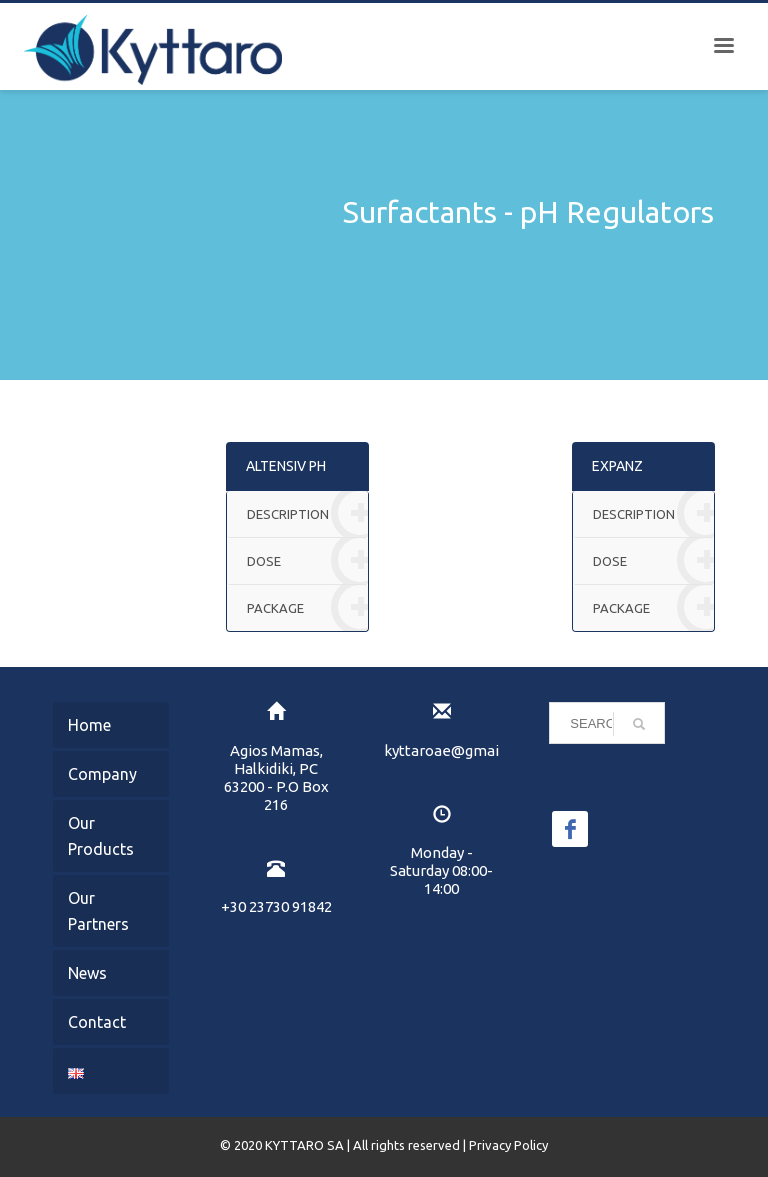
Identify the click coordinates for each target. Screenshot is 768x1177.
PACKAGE (307, 608)
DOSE (307, 561)
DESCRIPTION (307, 514)
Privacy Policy (508, 1145)
